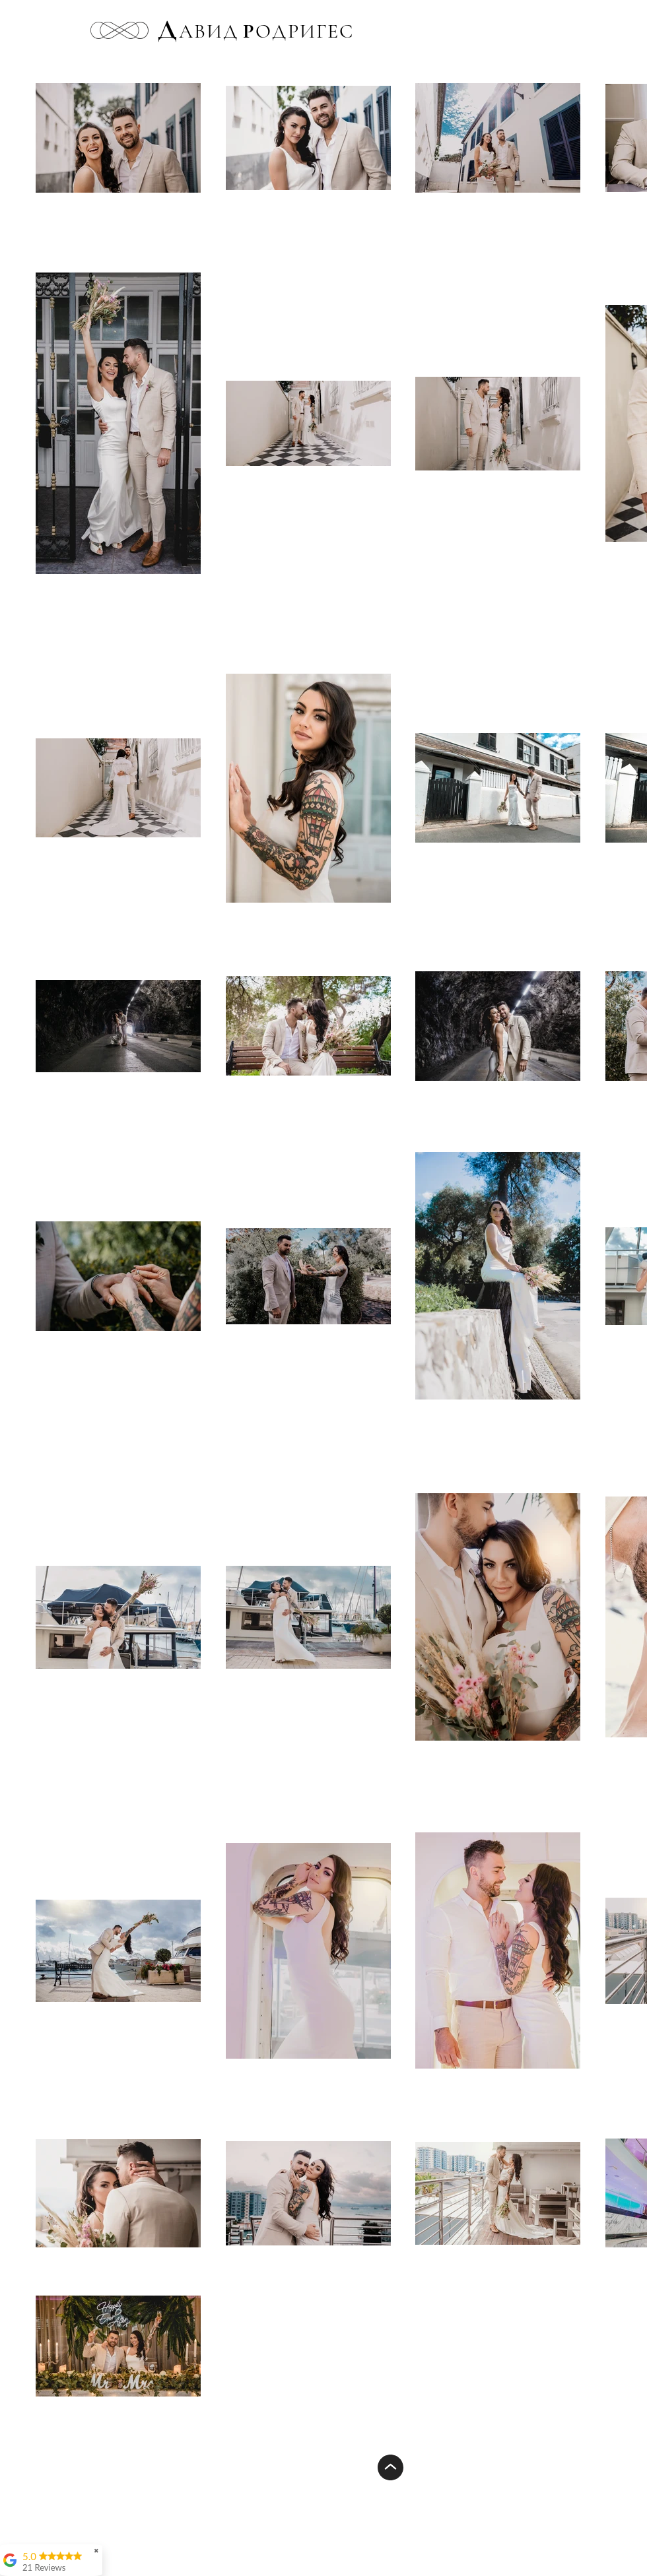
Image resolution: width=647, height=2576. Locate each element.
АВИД (208, 31)
